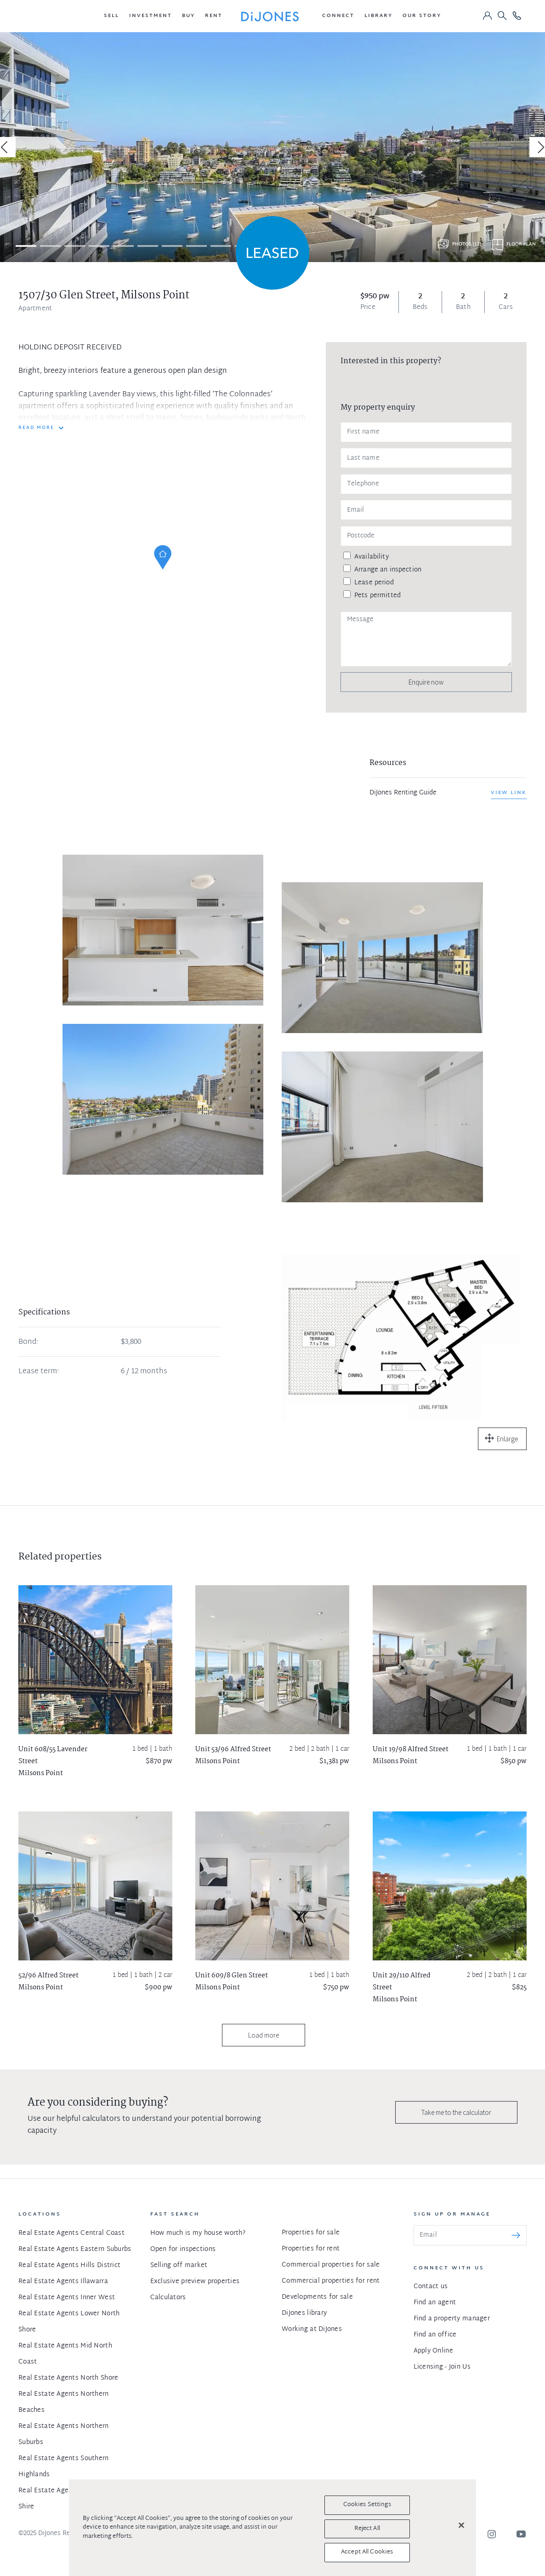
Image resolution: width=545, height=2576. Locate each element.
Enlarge (507, 1438)
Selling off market (179, 2265)
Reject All (367, 2528)
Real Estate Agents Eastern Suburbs (74, 2249)
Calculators (168, 2297)
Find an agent (435, 2302)
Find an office (435, 2335)
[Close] (461, 2525)
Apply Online (433, 2351)
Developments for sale (317, 2297)
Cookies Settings (367, 2504)
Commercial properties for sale (331, 2265)
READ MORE (36, 428)
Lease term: (38, 1372)
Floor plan (521, 244)
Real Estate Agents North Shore (68, 2378)
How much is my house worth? (198, 2233)
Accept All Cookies (367, 2552)
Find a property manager (452, 2319)
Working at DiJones (312, 2329)
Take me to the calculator (456, 2112)
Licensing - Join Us (442, 2367)
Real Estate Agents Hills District (69, 2265)
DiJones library (304, 2313)
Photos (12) (466, 244)
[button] (111, 16)
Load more (263, 2035)
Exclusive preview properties (195, 2281)
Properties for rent (311, 2249)
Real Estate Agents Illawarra (63, 2281)
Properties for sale (311, 2233)
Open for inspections (183, 2249)
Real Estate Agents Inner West (66, 2297)
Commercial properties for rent (331, 2281)
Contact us (431, 2286)
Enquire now (426, 682)
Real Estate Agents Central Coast (71, 2233)
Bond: (28, 1342)
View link (509, 792)
